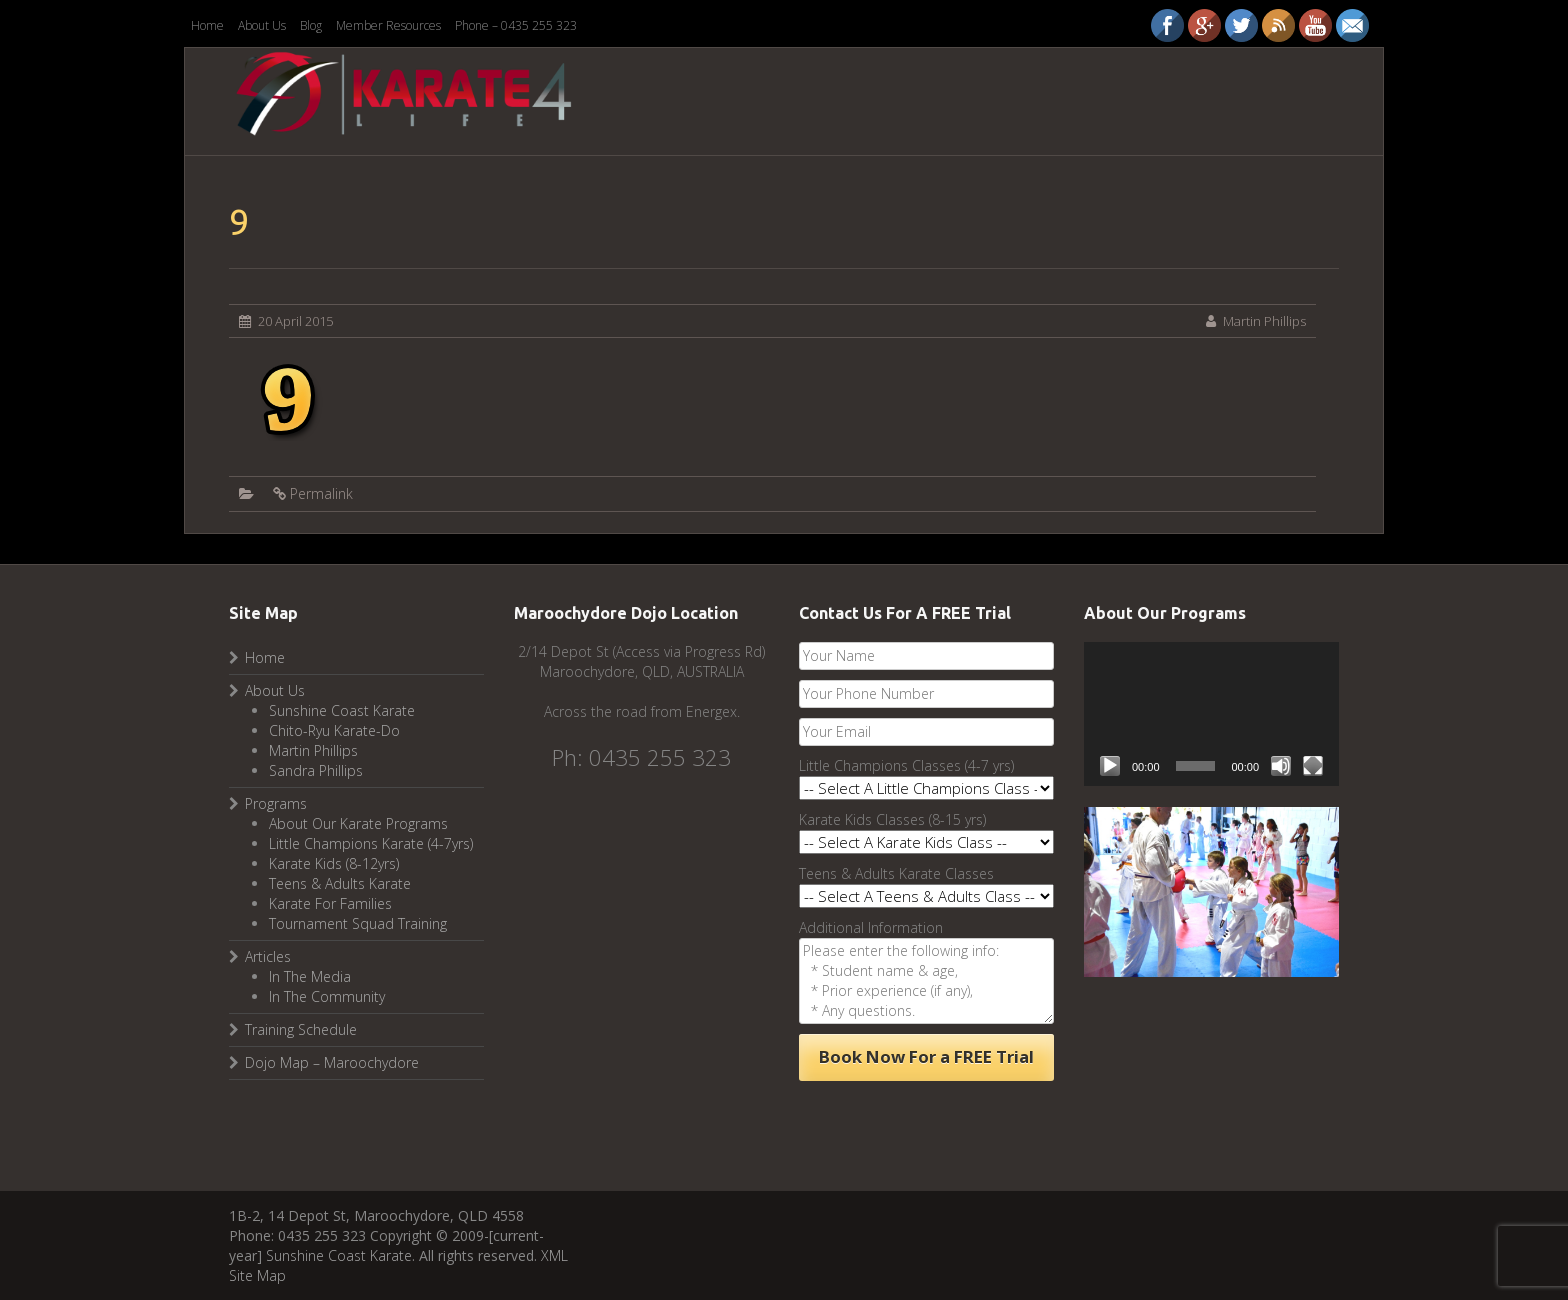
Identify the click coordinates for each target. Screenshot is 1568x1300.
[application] (1211, 713)
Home (207, 25)
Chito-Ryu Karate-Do (334, 730)
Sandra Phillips (316, 770)
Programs (276, 803)
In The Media (310, 976)
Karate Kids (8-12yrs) (334, 863)
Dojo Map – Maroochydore (332, 1062)
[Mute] (1281, 766)
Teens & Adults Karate (340, 883)
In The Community (327, 996)
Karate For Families (330, 903)
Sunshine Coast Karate (342, 710)
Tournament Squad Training (358, 923)
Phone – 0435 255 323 (516, 25)
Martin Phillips (1264, 321)
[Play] (1110, 766)
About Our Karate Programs (358, 823)
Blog (311, 25)
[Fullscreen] (1313, 766)
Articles (268, 956)
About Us (262, 25)
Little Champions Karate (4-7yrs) (371, 843)
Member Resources (388, 25)
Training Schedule (301, 1029)
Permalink (321, 493)
